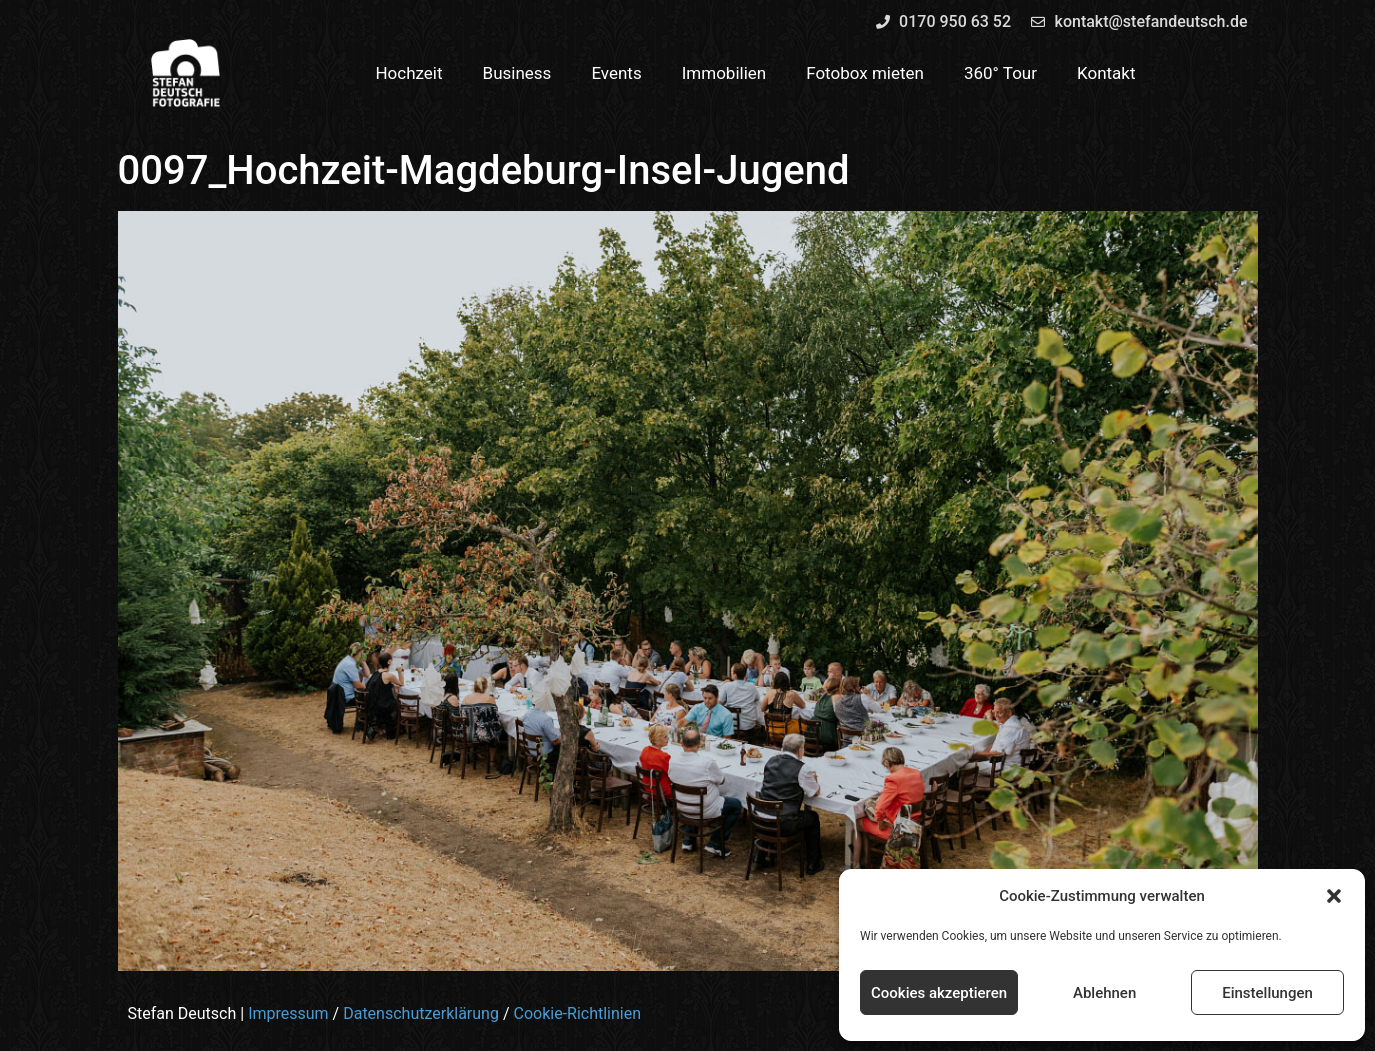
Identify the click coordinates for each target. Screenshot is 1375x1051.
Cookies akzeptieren (939, 993)
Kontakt (1106, 73)
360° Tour (1000, 73)
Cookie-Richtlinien (577, 1013)
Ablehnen (1104, 993)
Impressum (288, 1013)
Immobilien (724, 73)
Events (616, 73)
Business (517, 73)
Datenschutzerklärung (421, 1013)
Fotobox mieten (865, 73)
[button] (1334, 896)
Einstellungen (1267, 993)
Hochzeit (408, 73)
